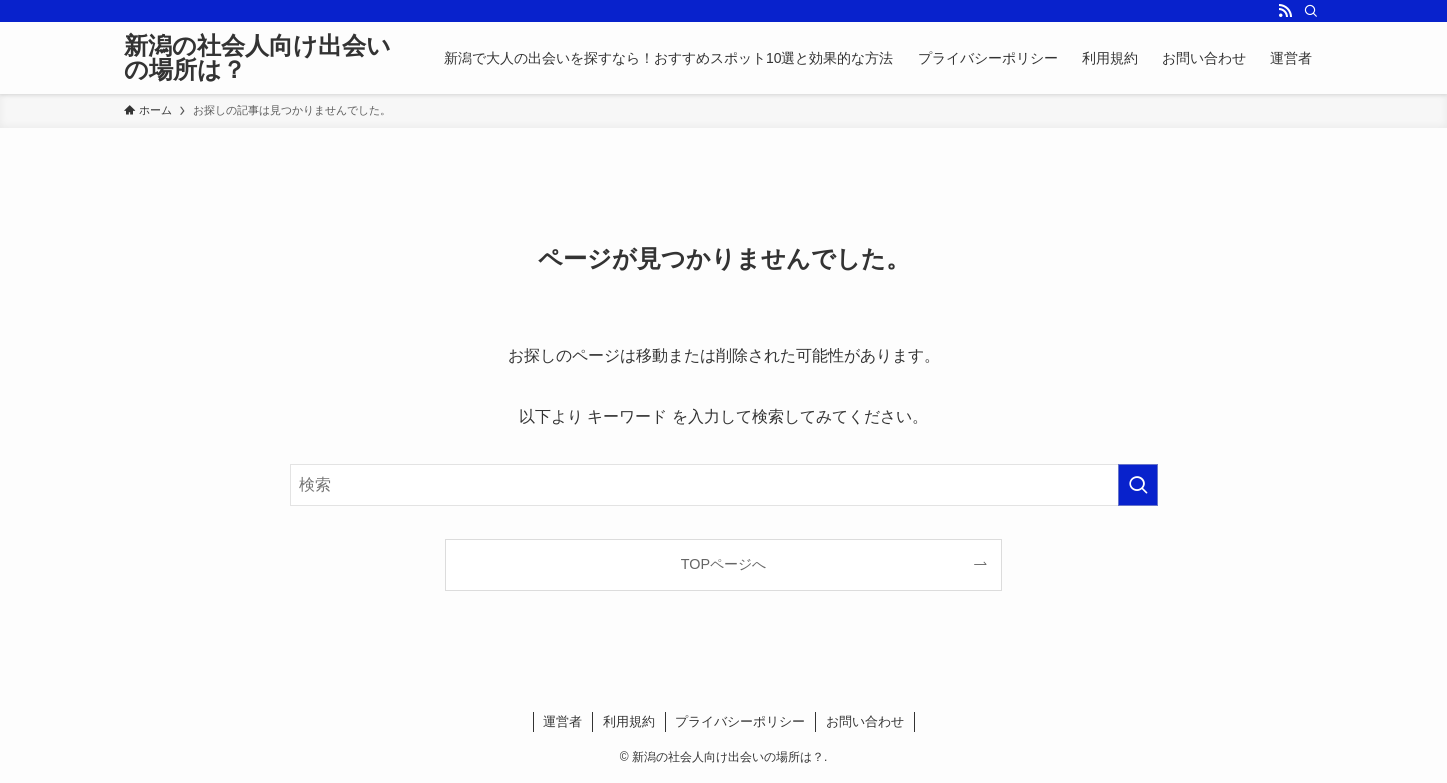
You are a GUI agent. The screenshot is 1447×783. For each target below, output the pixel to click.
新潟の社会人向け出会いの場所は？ (257, 58)
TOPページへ (723, 564)
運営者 (562, 721)
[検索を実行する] (1138, 485)
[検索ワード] (724, 485)
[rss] (1285, 11)
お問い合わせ (865, 721)
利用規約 (629, 721)
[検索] (1311, 11)
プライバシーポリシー (740, 721)
